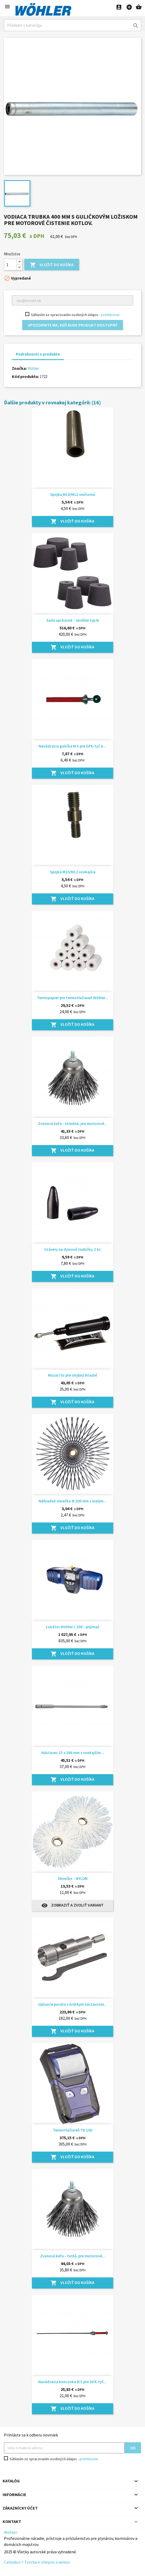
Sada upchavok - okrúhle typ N (72, 620)
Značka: (19, 368)
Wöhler (33, 368)
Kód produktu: (25, 376)
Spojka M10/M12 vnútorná (72, 494)
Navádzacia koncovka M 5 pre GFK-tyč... (72, 2381)
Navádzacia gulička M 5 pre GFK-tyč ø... (72, 746)
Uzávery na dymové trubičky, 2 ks (72, 1249)
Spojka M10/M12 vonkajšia (72, 871)
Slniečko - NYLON (73, 1878)
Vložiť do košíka (52, 265)
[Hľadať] (72, 25)
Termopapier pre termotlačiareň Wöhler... (72, 997)
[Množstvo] (10, 264)
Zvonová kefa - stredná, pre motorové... (72, 1123)
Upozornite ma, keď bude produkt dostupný (72, 325)
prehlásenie (110, 314)
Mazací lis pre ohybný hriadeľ (72, 1375)
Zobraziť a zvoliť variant (72, 1905)
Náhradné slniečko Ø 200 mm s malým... (73, 1501)
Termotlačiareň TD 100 (72, 2130)
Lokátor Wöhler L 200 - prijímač (72, 1626)
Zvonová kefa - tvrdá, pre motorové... (72, 2255)
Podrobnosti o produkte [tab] (38, 354)
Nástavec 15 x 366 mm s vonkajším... (72, 1752)
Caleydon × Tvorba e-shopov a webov (37, 2562)
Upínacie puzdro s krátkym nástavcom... (72, 2004)
